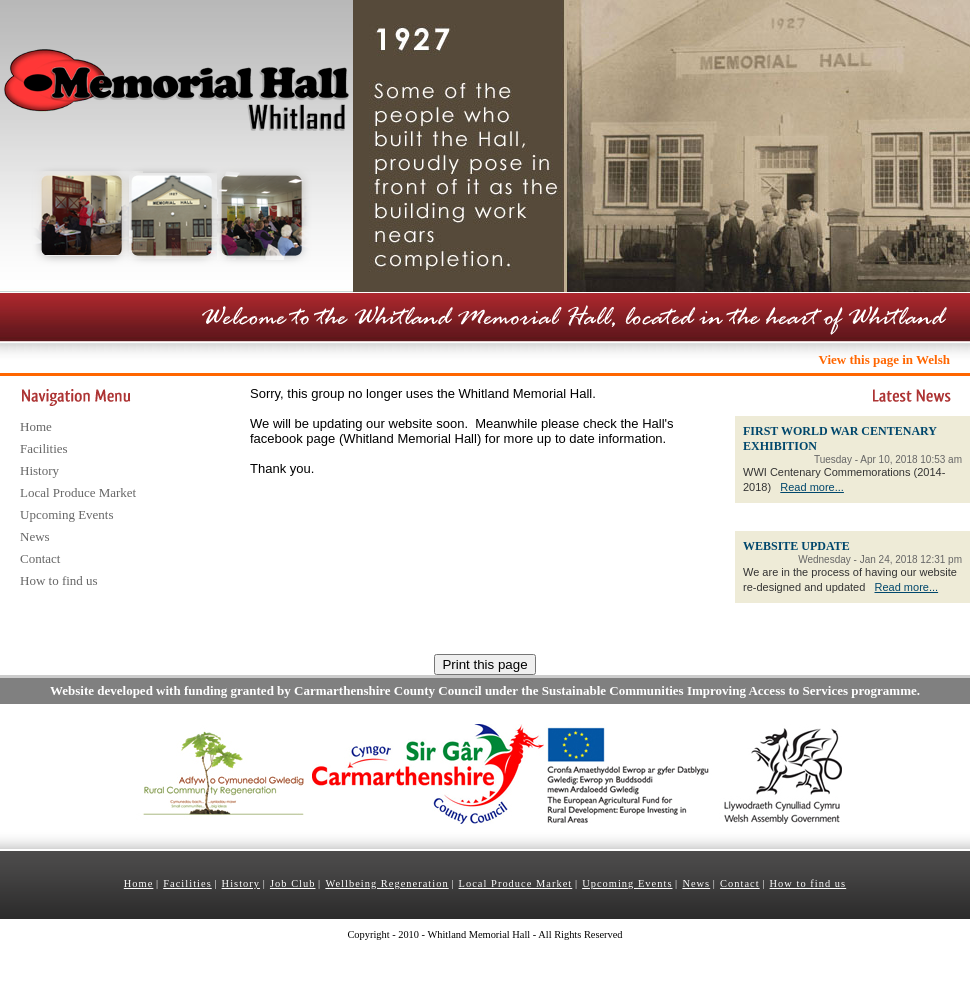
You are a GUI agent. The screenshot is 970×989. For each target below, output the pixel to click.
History (39, 470)
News (35, 536)
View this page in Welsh (884, 359)
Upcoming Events (67, 514)
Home (36, 426)
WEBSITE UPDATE (796, 546)
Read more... (812, 487)
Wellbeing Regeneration (386, 883)
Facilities (44, 448)
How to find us (59, 580)
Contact (40, 558)
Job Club (293, 883)
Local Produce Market (78, 492)
